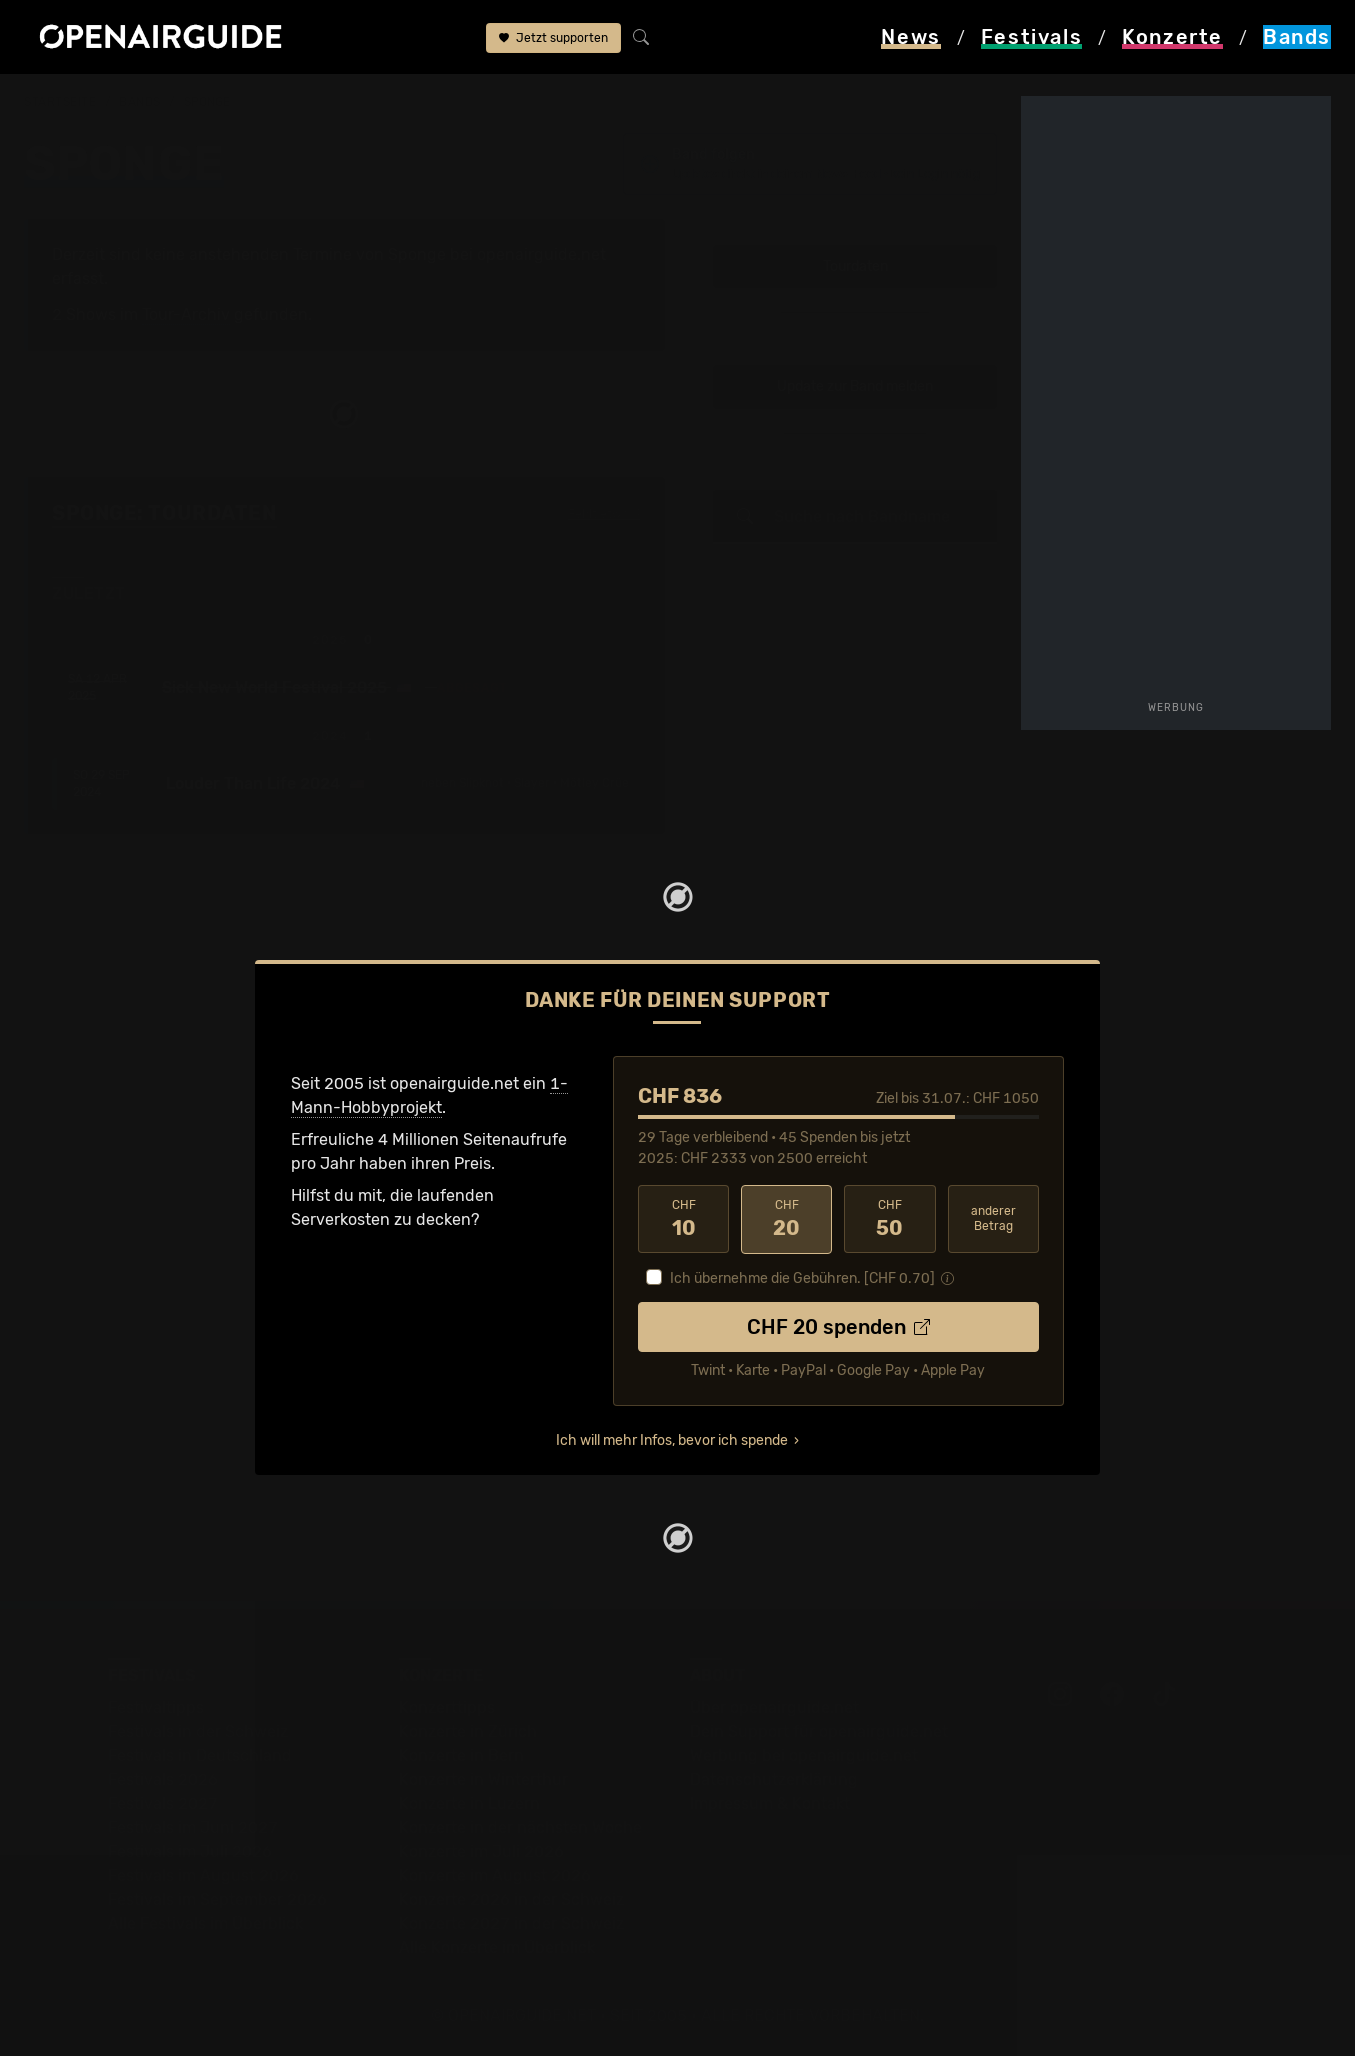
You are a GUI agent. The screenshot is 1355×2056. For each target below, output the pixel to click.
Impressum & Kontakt (770, 1803)
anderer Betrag (993, 1218)
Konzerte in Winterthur (483, 1779)
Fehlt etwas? (604, 515)
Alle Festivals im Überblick (205, 1923)
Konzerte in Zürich (468, 1731)
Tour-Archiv (186, 314)
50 (889, 1219)
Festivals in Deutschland (200, 1755)
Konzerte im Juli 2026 (481, 1851)
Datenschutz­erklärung (774, 1779)
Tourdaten (855, 266)
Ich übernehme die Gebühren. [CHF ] (802, 1278)
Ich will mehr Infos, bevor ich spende (672, 1440)
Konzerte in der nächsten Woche (520, 1827)
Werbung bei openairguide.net (804, 1755)
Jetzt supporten (553, 38)
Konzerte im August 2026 (495, 1875)
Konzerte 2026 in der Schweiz (511, 1899)
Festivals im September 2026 (217, 1899)
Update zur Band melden (855, 387)
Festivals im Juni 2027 (193, 1827)
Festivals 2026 (163, 1779)
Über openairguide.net (774, 1707)
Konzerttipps (447, 1707)
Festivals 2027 (163, 1803)
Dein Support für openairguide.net (819, 1731)
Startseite (60, 102)
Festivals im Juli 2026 (190, 1851)
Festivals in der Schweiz (198, 1731)
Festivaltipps (156, 1707)
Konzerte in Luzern (469, 1803)
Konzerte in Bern (461, 1755)
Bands (140, 102)
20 (786, 1219)
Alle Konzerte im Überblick (497, 1947)
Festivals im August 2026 (203, 1875)
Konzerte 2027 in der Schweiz (511, 1923)
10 (683, 1219)
